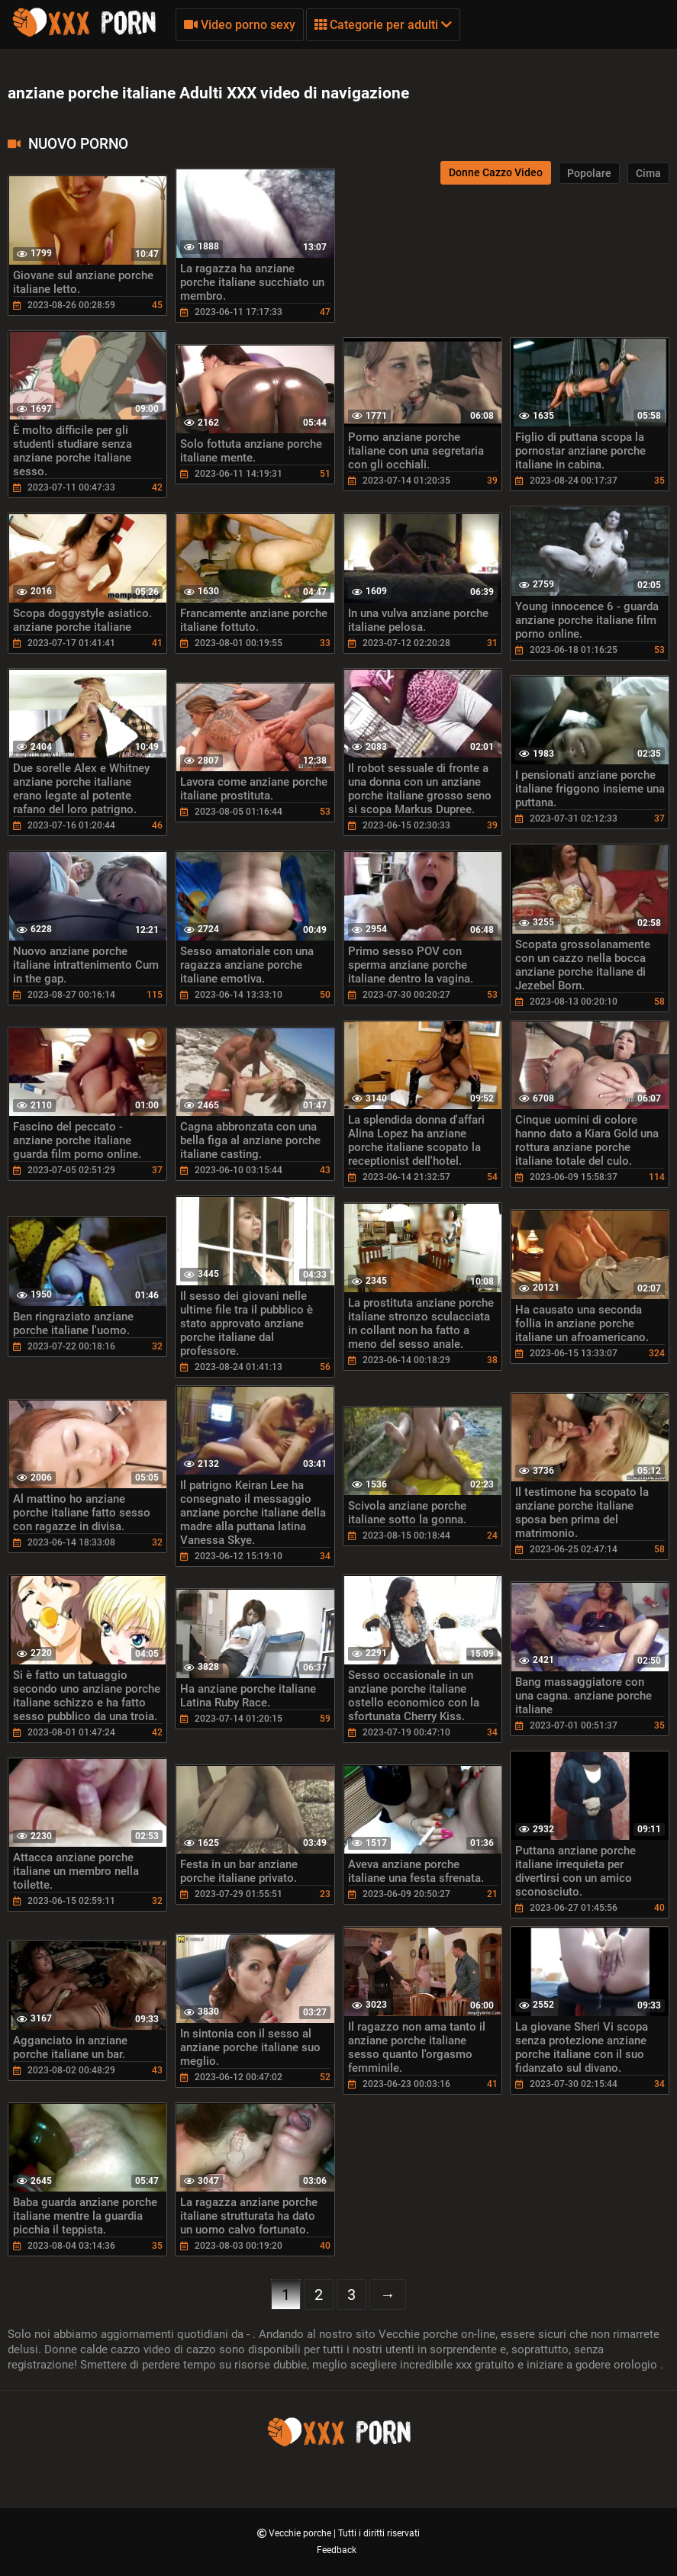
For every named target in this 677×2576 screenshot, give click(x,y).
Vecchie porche (301, 2533)
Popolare (589, 173)
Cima (648, 173)
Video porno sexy (239, 25)
